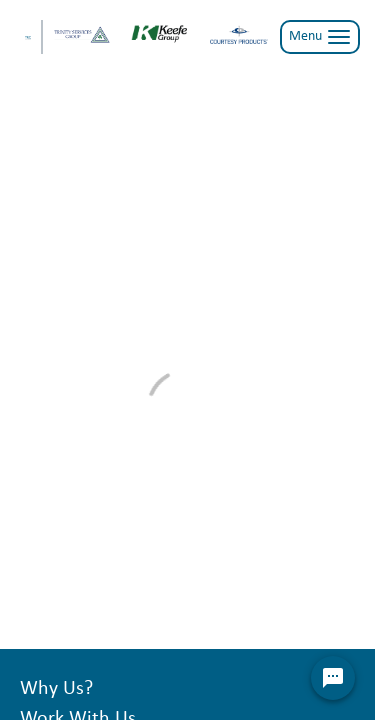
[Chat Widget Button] (333, 678)
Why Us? (56, 689)
